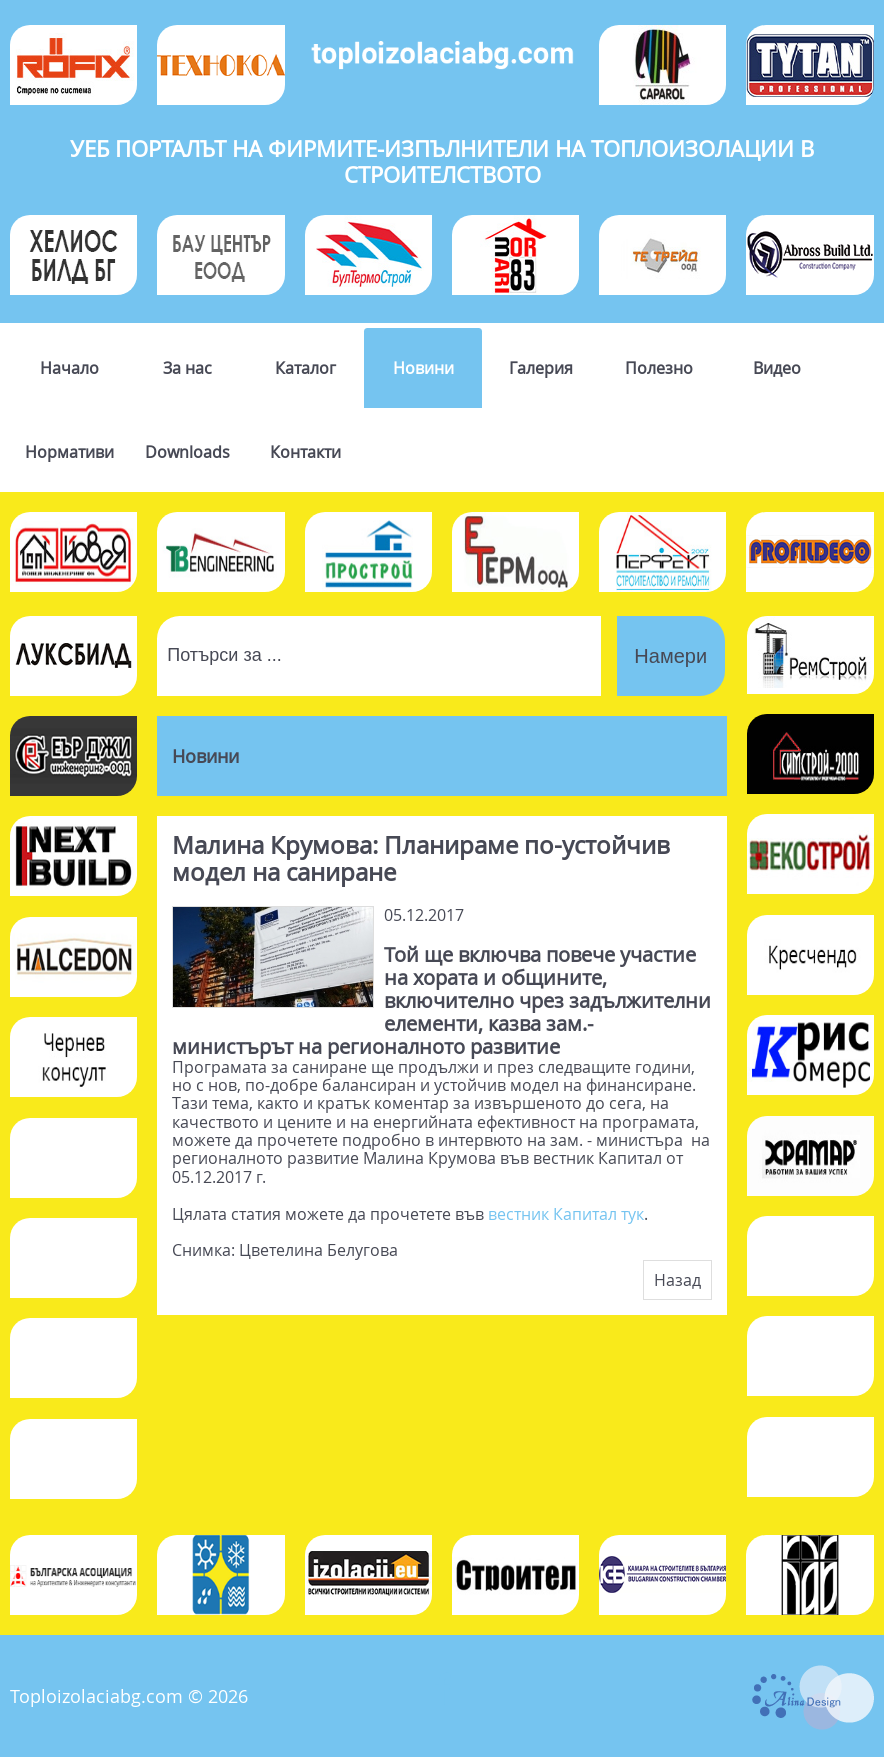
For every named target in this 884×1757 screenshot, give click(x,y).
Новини (423, 368)
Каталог (305, 368)
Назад (677, 1280)
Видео (777, 368)
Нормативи (69, 452)
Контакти (305, 452)
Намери (670, 656)
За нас (187, 368)
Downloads (187, 452)
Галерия (541, 368)
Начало (69, 368)
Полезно (659, 368)
